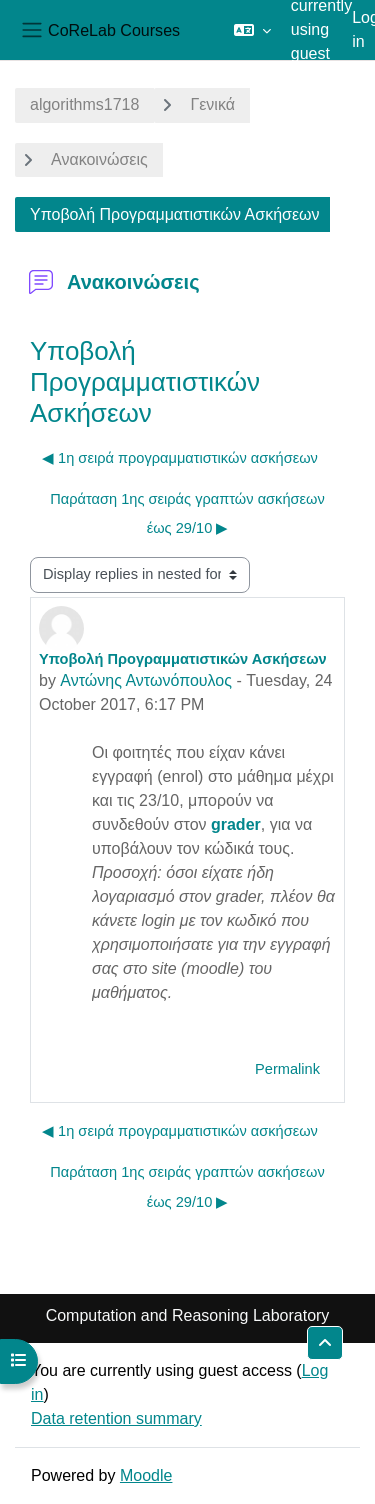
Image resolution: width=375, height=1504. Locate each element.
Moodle (146, 1475)
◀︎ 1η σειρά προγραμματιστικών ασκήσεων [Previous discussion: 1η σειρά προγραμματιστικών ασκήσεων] (180, 458)
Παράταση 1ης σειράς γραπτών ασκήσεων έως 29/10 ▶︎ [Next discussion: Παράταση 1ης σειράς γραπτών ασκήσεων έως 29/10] (187, 513)
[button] (252, 30)
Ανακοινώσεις (99, 159)
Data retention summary (116, 1418)
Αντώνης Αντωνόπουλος (146, 680)
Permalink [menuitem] (287, 1069)
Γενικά (212, 104)
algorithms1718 (84, 104)
